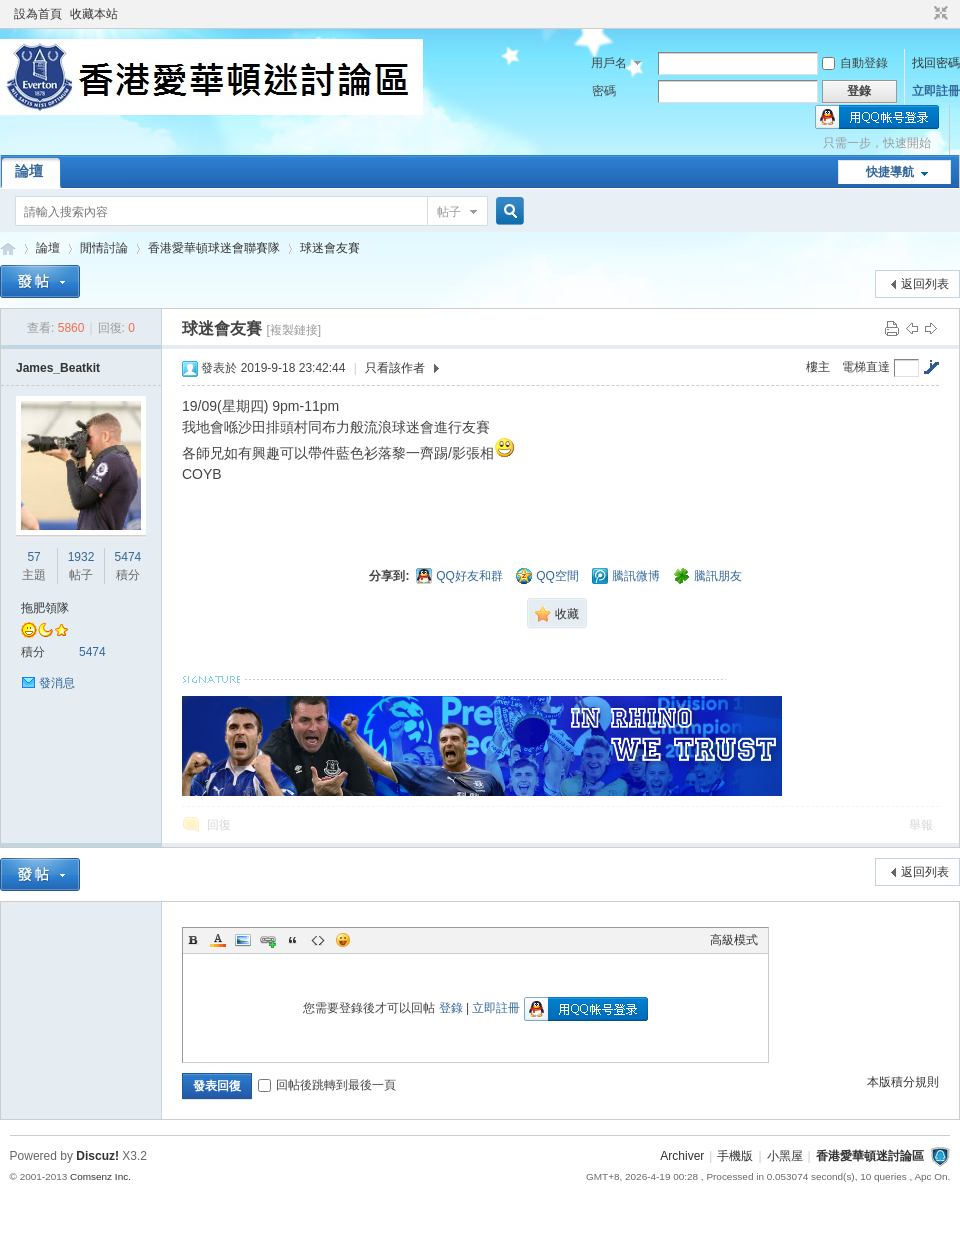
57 (33, 557)
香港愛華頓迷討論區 (8, 248)
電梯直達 (866, 367)
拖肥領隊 (45, 608)
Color (218, 940)
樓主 (818, 367)
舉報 (921, 825)
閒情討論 (104, 248)
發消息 (57, 683)
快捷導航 (890, 172)
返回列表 (925, 284)
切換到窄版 (938, 14)
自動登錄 (855, 63)
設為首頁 (38, 14)
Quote (293, 940)
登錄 (451, 1008)
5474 (128, 557)
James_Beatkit (58, 368)
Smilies (343, 940)
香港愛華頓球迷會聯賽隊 (214, 248)
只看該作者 (395, 368)
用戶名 (609, 63)
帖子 (449, 212)
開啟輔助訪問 (922, 14)
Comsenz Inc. (100, 1176)
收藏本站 (94, 14)
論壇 (29, 171)
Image (243, 940)
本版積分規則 (903, 1082)
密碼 (604, 91)
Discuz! (97, 1156)
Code (318, 940)
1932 (81, 557)
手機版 (735, 1156)
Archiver (682, 1156)
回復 (219, 825)
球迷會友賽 (330, 248)
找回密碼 (936, 63)
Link (268, 940)
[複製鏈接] (293, 330)
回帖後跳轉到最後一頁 (327, 1085)
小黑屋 (785, 1156)
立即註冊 (936, 91)
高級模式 (734, 940)
